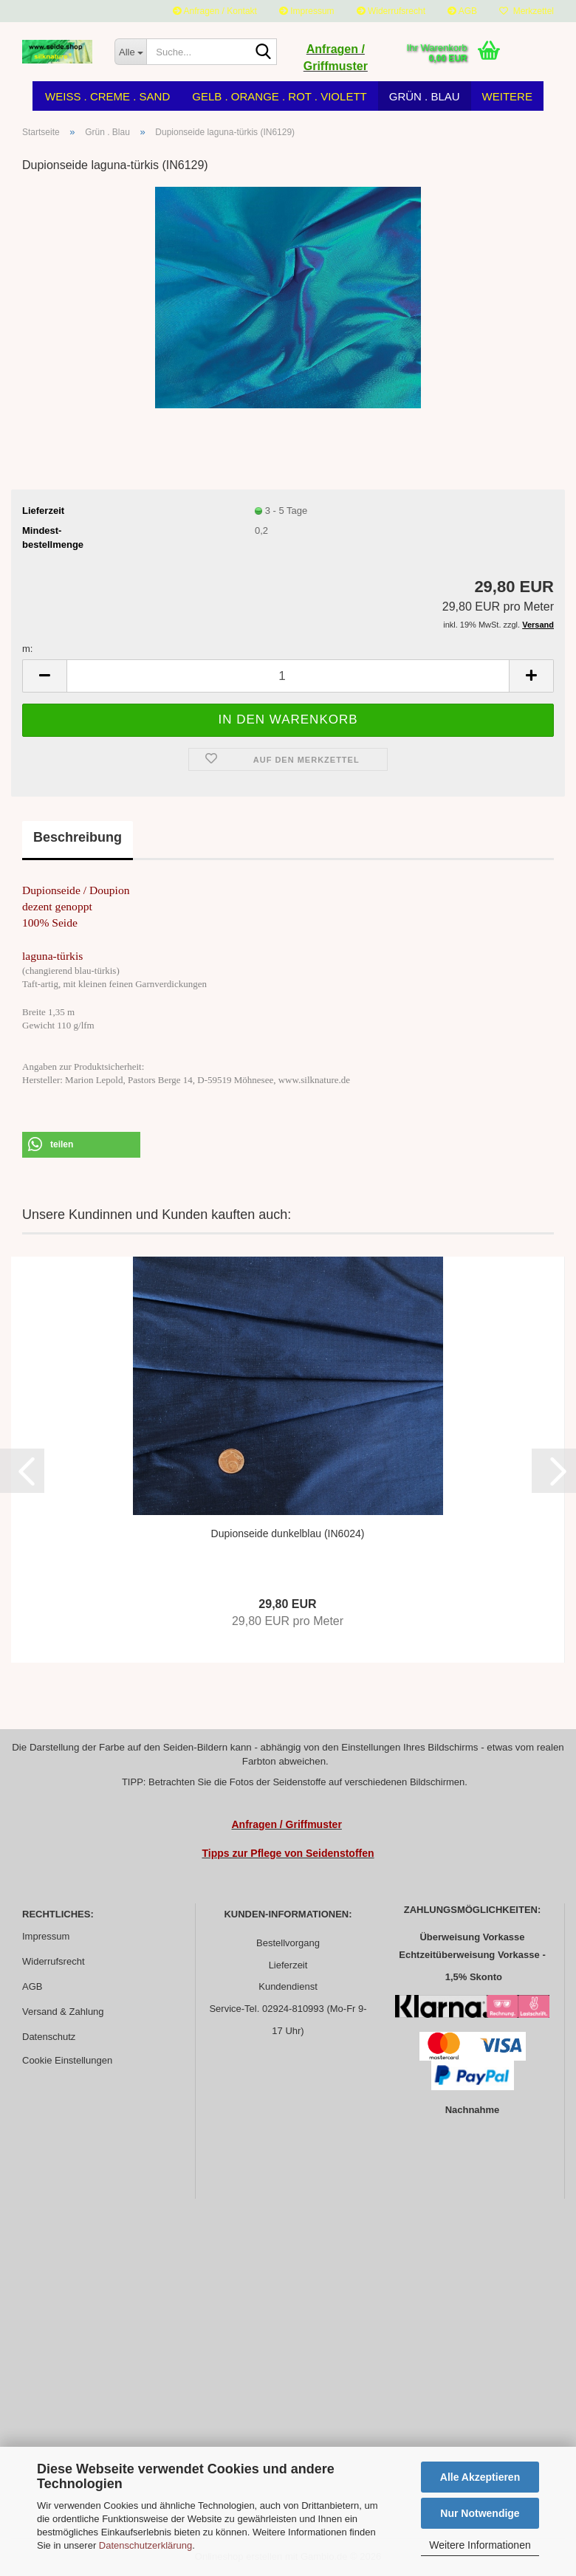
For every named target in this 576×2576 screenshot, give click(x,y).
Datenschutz (48, 2036)
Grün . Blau (424, 96)
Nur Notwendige (479, 2513)
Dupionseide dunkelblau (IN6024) (288, 1533)
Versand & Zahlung (63, 2011)
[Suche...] (130, 51)
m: (27, 648)
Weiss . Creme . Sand (107, 96)
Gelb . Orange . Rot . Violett (279, 96)
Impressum (307, 11)
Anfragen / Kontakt (215, 11)
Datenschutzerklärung (145, 2545)
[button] (81, 1145)
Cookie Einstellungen (67, 2060)
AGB (462, 11)
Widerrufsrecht (391, 11)
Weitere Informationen (479, 2545)
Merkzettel (526, 11)
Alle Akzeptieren (480, 2477)
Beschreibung (77, 837)
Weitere (507, 96)
